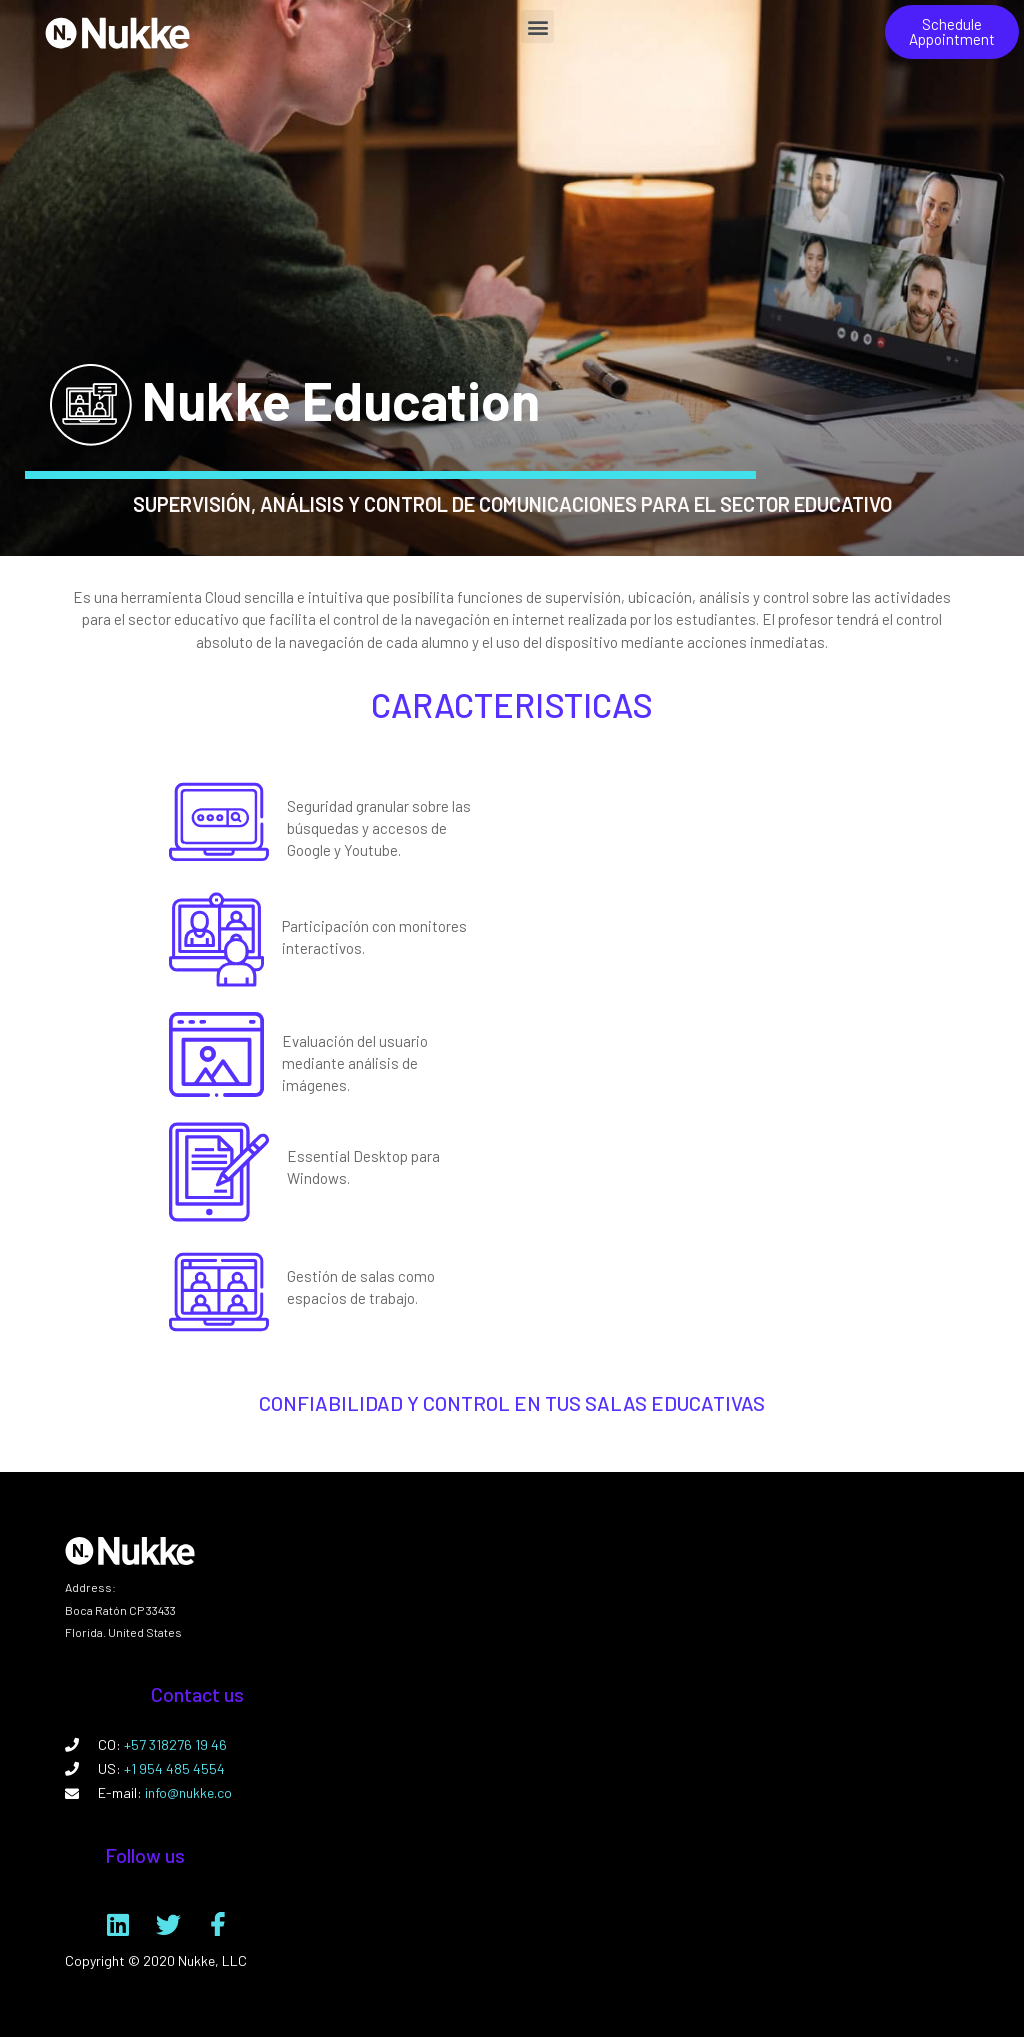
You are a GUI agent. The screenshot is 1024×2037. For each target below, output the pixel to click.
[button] (537, 26)
